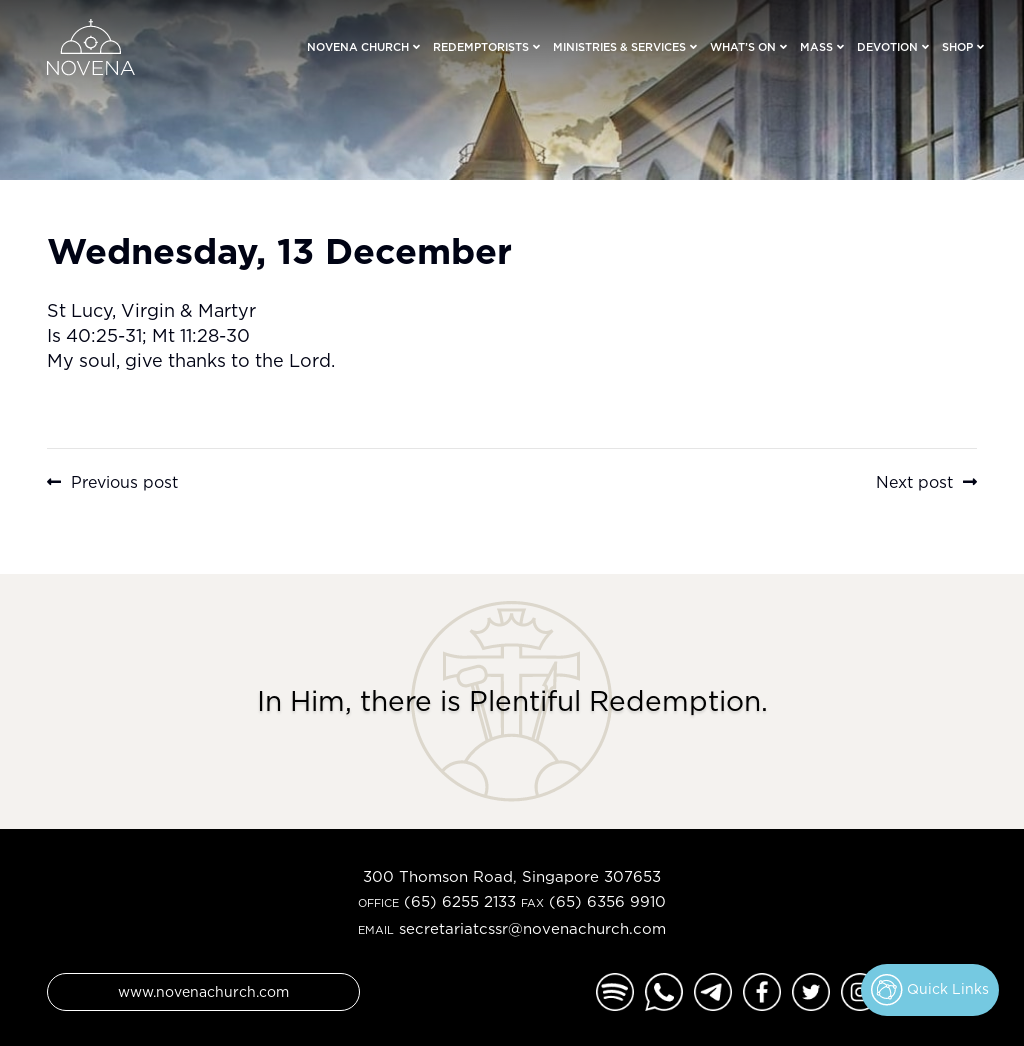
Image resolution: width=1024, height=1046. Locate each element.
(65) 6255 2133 (460, 901)
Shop (957, 47)
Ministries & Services (619, 47)
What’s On (743, 47)
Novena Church (358, 47)
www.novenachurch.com (203, 991)
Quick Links (930, 990)
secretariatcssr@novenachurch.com (532, 928)
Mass (816, 47)
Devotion (887, 47)
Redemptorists (481, 47)
